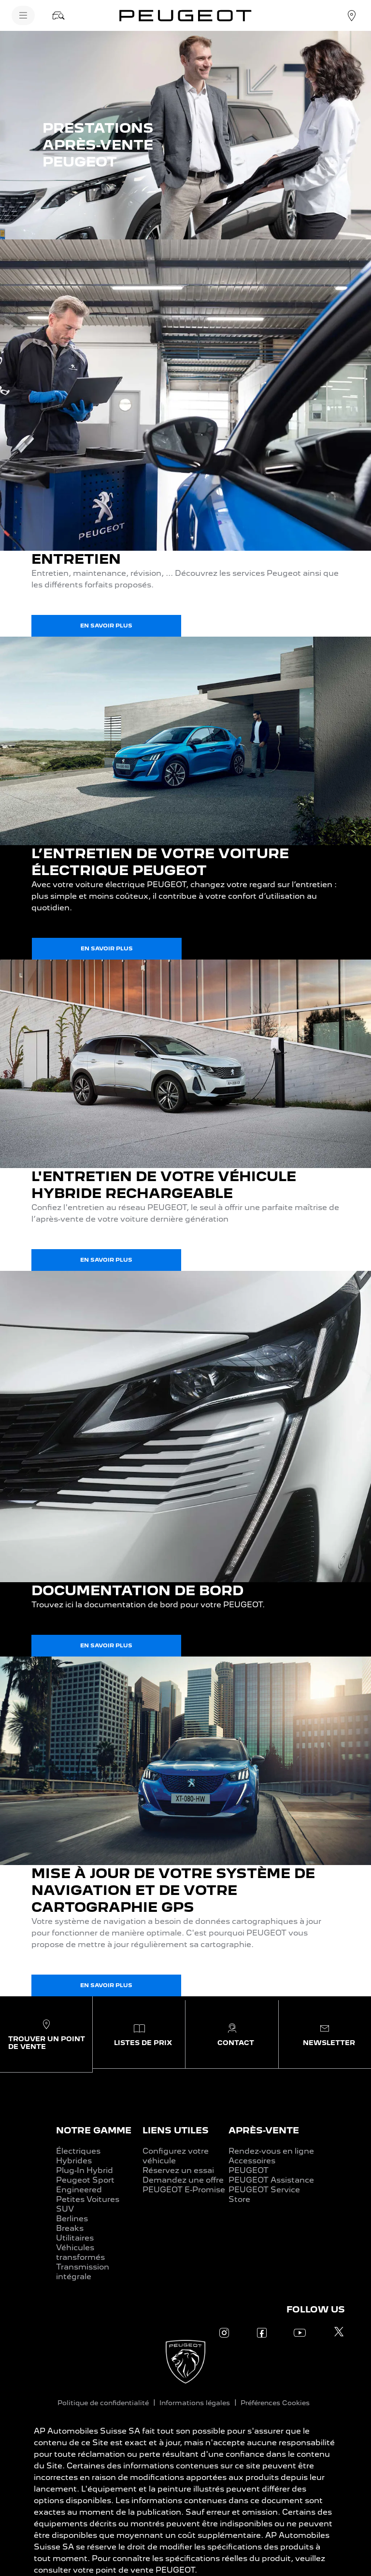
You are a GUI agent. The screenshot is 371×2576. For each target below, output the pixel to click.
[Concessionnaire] (351, 15)
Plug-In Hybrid (84, 2170)
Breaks (70, 2228)
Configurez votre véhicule (176, 2155)
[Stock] (58, 15)
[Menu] (23, 15)
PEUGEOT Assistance (271, 2180)
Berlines (72, 2218)
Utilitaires (75, 2237)
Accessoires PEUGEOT (251, 2165)
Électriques (78, 2151)
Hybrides (74, 2160)
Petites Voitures (87, 2199)
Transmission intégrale (82, 2271)
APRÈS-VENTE (263, 2130)
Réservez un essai (178, 2170)
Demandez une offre (183, 2180)
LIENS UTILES (176, 2130)
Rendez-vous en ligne (271, 2151)
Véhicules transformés (80, 2252)
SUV (65, 2209)
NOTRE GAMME (93, 2130)
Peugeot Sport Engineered (85, 2184)
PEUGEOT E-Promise (184, 2189)
